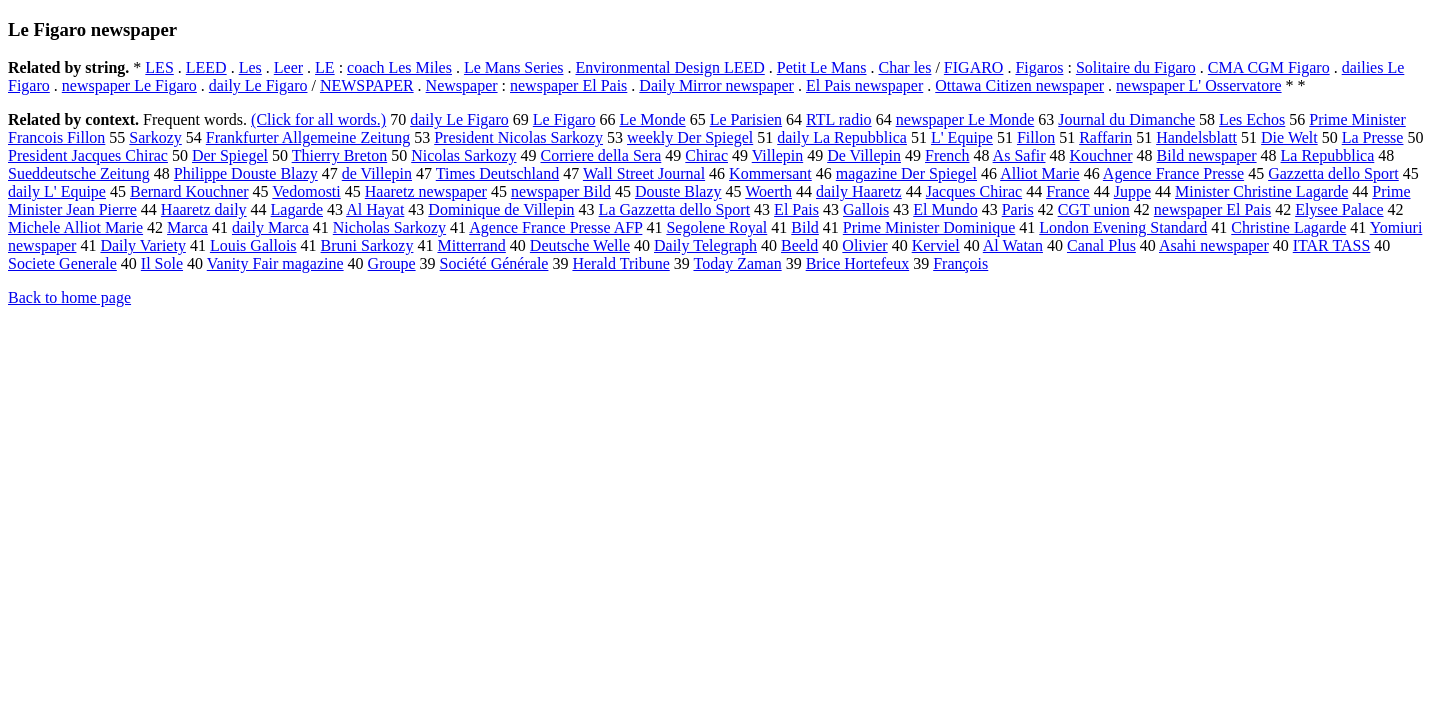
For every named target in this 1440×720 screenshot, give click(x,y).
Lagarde (297, 209)
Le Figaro (564, 119)
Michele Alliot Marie (75, 227)
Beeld (799, 245)
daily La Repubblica (842, 137)
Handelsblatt (1196, 137)
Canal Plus (1101, 245)
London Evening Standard (1123, 227)
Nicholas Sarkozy (389, 227)
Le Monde (652, 119)
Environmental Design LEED (669, 67)
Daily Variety (142, 245)
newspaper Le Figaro (129, 85)
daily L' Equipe (57, 191)
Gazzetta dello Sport (1333, 173)
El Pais (796, 209)
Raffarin (1105, 137)
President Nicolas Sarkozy (518, 137)
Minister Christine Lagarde (1261, 191)
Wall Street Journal (644, 173)
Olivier (864, 245)
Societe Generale (62, 263)
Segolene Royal (716, 227)
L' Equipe (962, 137)
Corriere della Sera (601, 155)
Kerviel (936, 245)
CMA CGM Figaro (1269, 67)
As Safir (1019, 155)
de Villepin (377, 173)
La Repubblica (1328, 155)
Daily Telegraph (705, 245)
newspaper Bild (561, 191)
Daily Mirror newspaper (716, 85)
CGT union (1094, 209)
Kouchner (1100, 155)
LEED (206, 67)
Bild (805, 227)
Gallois (866, 209)
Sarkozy (155, 137)
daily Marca (270, 227)
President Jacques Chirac (88, 155)
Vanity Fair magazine (275, 263)
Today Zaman (737, 263)
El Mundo (945, 209)
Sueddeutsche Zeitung (79, 173)
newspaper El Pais (568, 85)
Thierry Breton (340, 155)
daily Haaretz (859, 191)
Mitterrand (471, 245)
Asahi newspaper (1214, 245)
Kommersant (770, 173)
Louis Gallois (253, 245)
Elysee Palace (1339, 209)
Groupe (392, 263)
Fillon (1036, 137)
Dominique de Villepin (501, 209)
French (947, 155)
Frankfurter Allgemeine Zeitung (308, 137)
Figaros (1039, 67)
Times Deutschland (497, 173)
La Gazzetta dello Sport (675, 209)
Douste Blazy (678, 191)
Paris (1018, 209)
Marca (187, 227)
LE (325, 67)
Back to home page (69, 297)
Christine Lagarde (1288, 227)
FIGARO (974, 67)
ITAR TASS (1332, 245)
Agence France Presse (1173, 173)
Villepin (777, 155)
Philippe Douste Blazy (246, 173)
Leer (288, 67)
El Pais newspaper (864, 85)
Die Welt (1289, 137)
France (1068, 191)
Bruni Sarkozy (367, 245)
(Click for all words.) (318, 119)
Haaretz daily (204, 209)
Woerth (768, 191)
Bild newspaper (1207, 155)
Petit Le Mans (822, 67)
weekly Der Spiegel (690, 137)
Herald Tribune (620, 263)
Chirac (706, 155)
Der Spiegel (230, 155)
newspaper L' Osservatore (1198, 85)
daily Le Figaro (258, 85)
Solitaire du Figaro (1136, 67)
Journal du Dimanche (1126, 119)
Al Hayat (375, 209)
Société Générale (494, 263)
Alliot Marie (1040, 173)
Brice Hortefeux (858, 263)
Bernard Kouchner (189, 191)
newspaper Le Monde (965, 119)
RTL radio (839, 119)
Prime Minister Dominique (929, 227)
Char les (905, 67)
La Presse (1373, 137)
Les (250, 67)
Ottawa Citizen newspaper (1019, 85)
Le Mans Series (514, 67)
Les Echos (1252, 119)
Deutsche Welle (580, 245)
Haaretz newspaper (426, 191)
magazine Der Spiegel (906, 173)
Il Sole (162, 263)
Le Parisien (746, 119)
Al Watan (1013, 245)
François (960, 263)
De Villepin (864, 155)
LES (159, 67)
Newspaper (462, 85)
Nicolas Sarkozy (463, 155)
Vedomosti (306, 191)
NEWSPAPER (367, 85)
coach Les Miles (399, 67)
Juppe (1132, 191)
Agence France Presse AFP (555, 227)
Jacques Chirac (974, 191)
